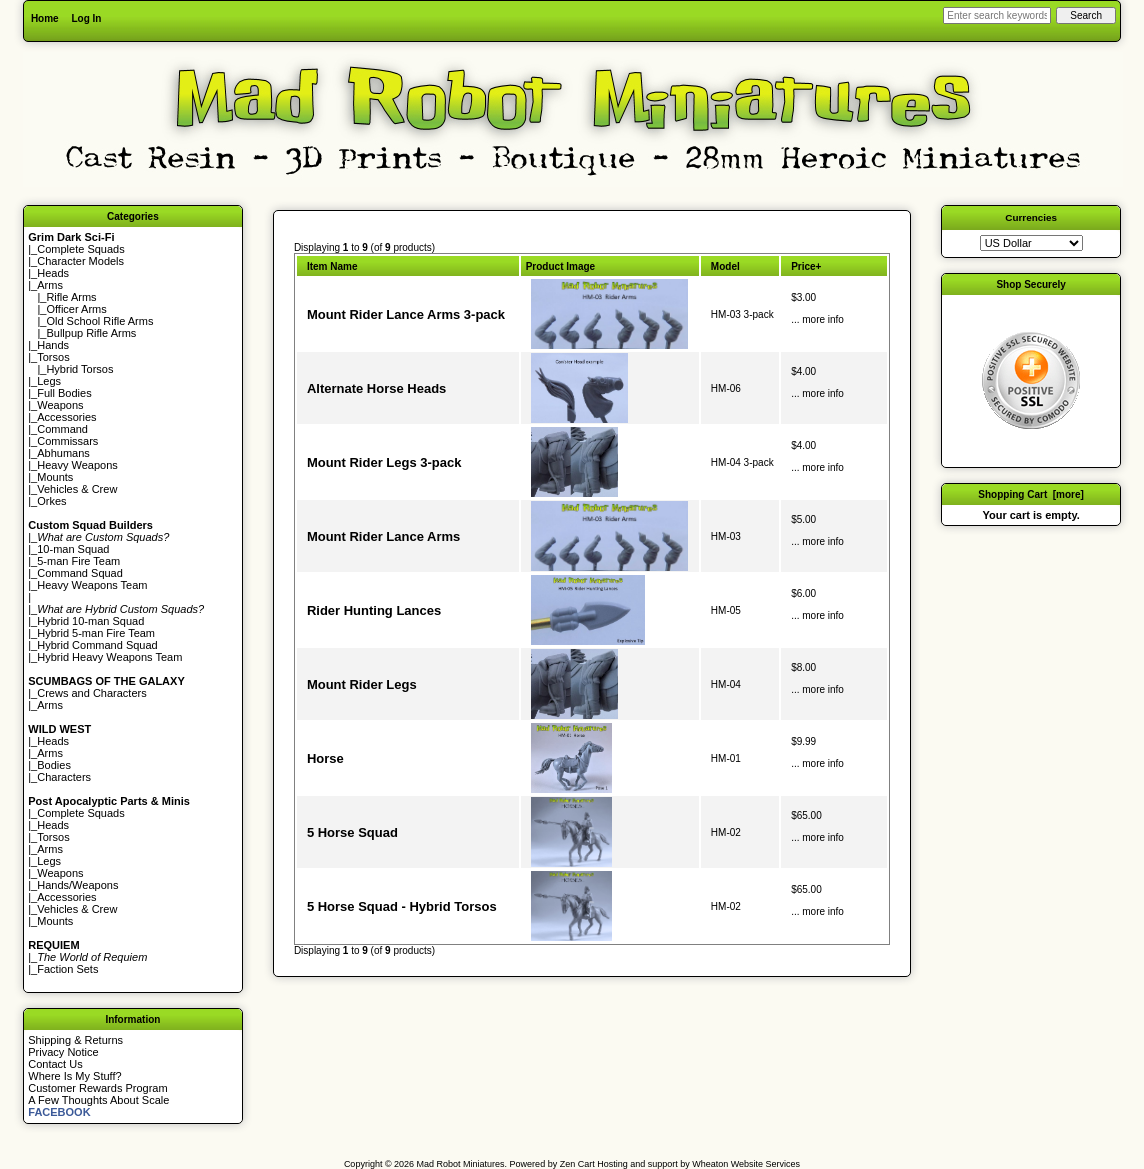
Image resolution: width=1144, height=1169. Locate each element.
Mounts (55, 477)
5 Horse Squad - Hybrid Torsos (402, 906)
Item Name (332, 266)
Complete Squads (80, 249)
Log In (86, 18)
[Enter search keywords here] (997, 15)
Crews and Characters (91, 693)
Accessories (66, 417)
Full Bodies (64, 393)
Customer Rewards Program (97, 1088)
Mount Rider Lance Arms (383, 536)
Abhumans (63, 453)
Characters (64, 777)
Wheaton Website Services (746, 1164)
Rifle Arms (71, 297)
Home (45, 18)
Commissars (67, 441)
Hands (53, 345)
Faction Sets (67, 969)
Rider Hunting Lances (374, 610)
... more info (817, 319)
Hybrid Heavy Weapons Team (109, 657)
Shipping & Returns (75, 1040)
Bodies (54, 765)
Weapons (60, 405)
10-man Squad (73, 549)
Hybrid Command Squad (97, 645)
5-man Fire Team (78, 561)
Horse (325, 758)
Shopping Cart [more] (1031, 494)
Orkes (51, 501)
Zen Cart (577, 1164)
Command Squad (80, 573)
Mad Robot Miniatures (461, 1164)
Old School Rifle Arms (99, 321)
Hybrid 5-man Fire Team (96, 633)
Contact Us (55, 1064)
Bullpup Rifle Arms (91, 333)
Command (62, 429)
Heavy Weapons (77, 465)
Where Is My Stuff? (74, 1076)
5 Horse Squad (352, 832)
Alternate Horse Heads (376, 388)
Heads (53, 273)
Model (725, 266)
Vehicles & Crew (77, 489)
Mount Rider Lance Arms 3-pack (406, 314)
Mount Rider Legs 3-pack (384, 462)
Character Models (80, 261)
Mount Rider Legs (362, 684)
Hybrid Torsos (79, 369)
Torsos (53, 357)
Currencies (1031, 217)
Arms (50, 705)
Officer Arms (76, 309)
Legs (49, 381)
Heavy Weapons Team (92, 585)
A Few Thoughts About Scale (98, 1100)
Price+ (806, 266)
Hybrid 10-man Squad (90, 621)
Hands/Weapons (77, 885)
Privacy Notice (63, 1052)
